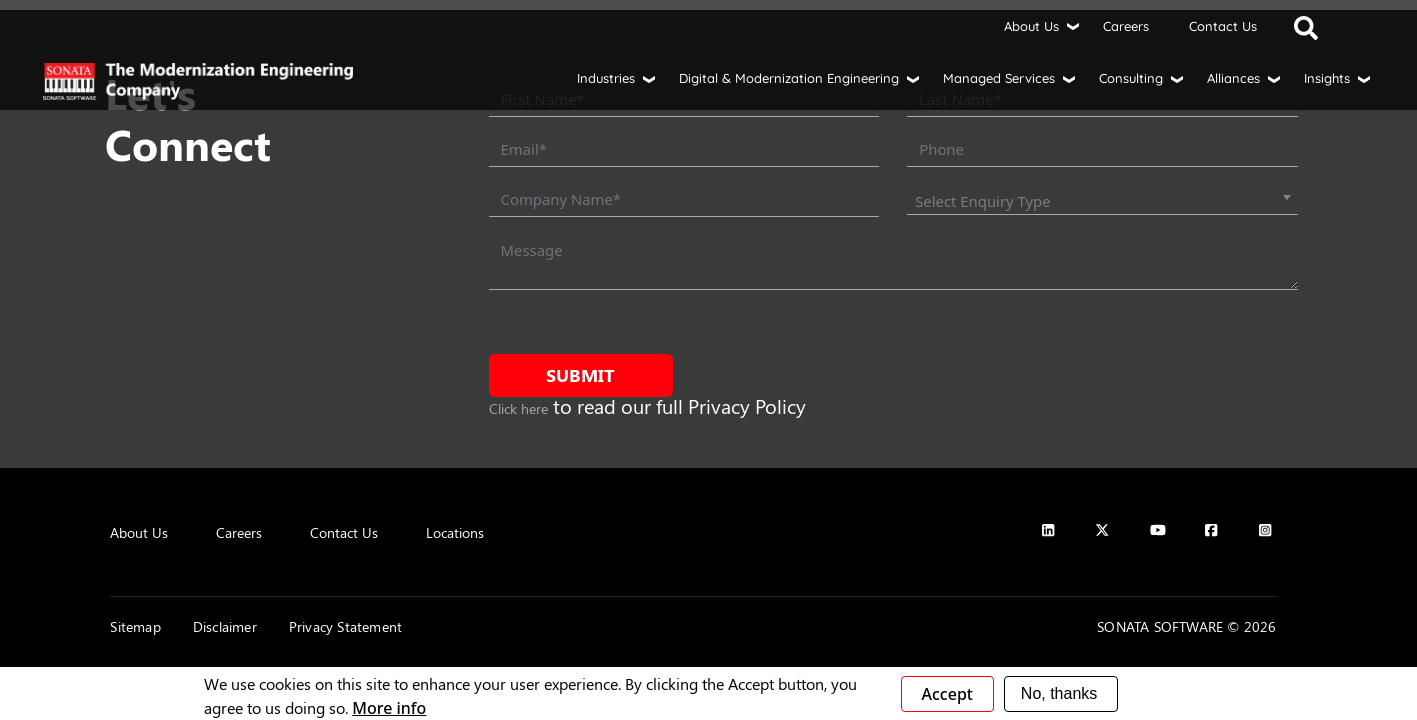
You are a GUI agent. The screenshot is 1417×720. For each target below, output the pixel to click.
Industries (606, 78)
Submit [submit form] (580, 374)
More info (389, 708)
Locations (455, 532)
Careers (1126, 26)
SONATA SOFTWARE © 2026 (1186, 626)
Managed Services (999, 78)
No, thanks (1059, 693)
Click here (518, 408)
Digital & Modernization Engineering (789, 78)
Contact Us (1223, 26)
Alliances (1233, 78)
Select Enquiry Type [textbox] (982, 201)
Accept (947, 694)
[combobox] (1102, 201)
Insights (1327, 78)
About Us (1031, 26)
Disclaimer (225, 626)
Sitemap (135, 626)
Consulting (1131, 78)
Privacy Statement (345, 626)
